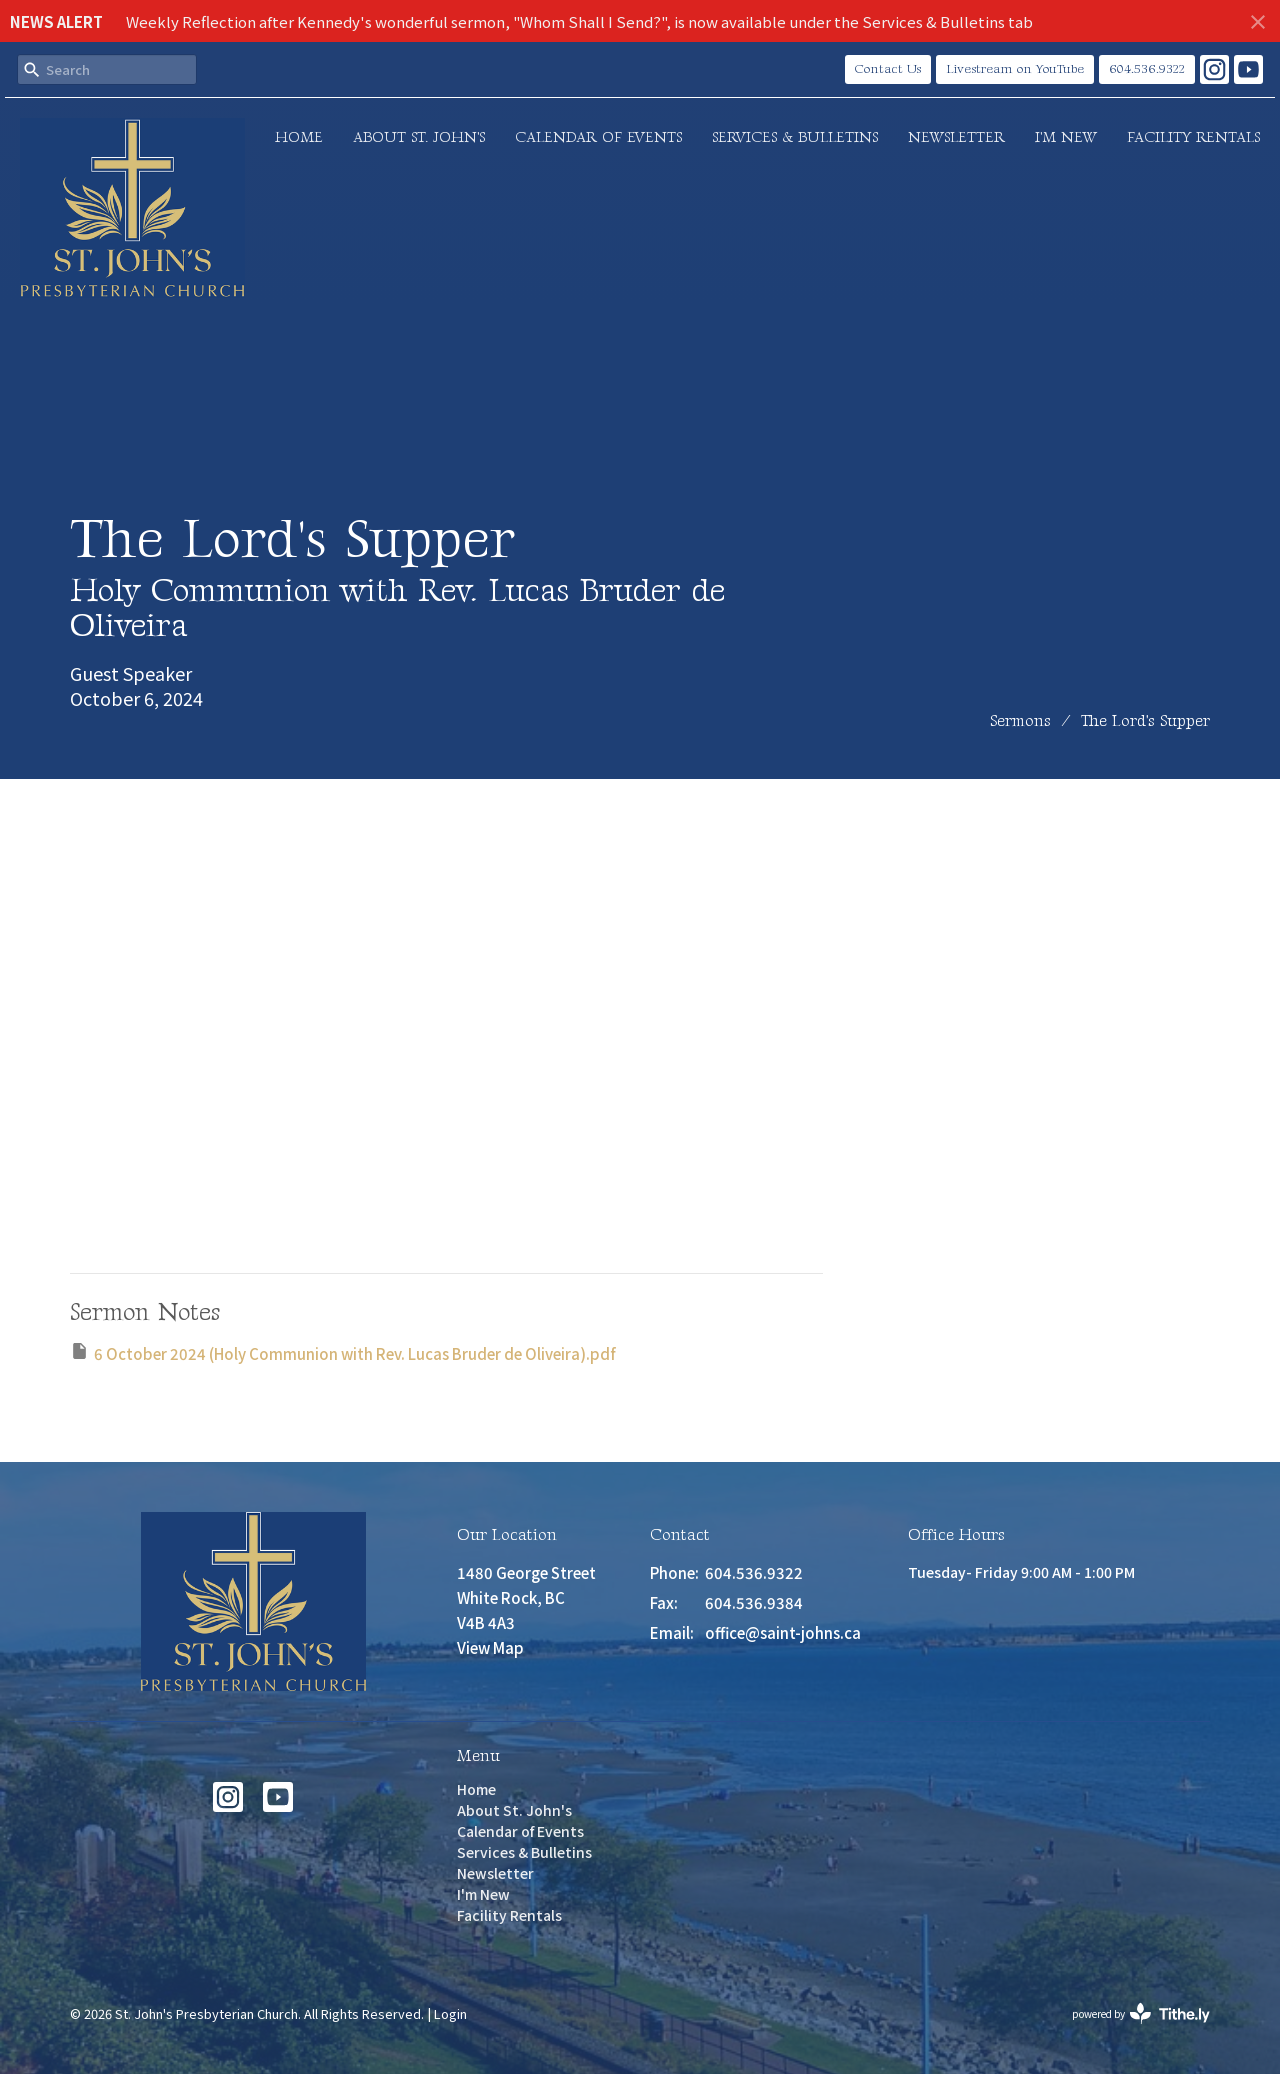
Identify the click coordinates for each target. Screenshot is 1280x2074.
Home (299, 137)
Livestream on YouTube (1015, 69)
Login (450, 2013)
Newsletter (956, 137)
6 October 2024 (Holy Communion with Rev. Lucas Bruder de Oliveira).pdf (343, 1352)
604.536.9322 (1147, 69)
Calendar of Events (598, 137)
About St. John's (419, 137)
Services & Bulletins (795, 137)
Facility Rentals (1193, 137)
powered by (1141, 2013)
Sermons (1020, 721)
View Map (490, 1647)
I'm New (1066, 137)
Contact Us (888, 69)
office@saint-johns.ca (783, 1632)
